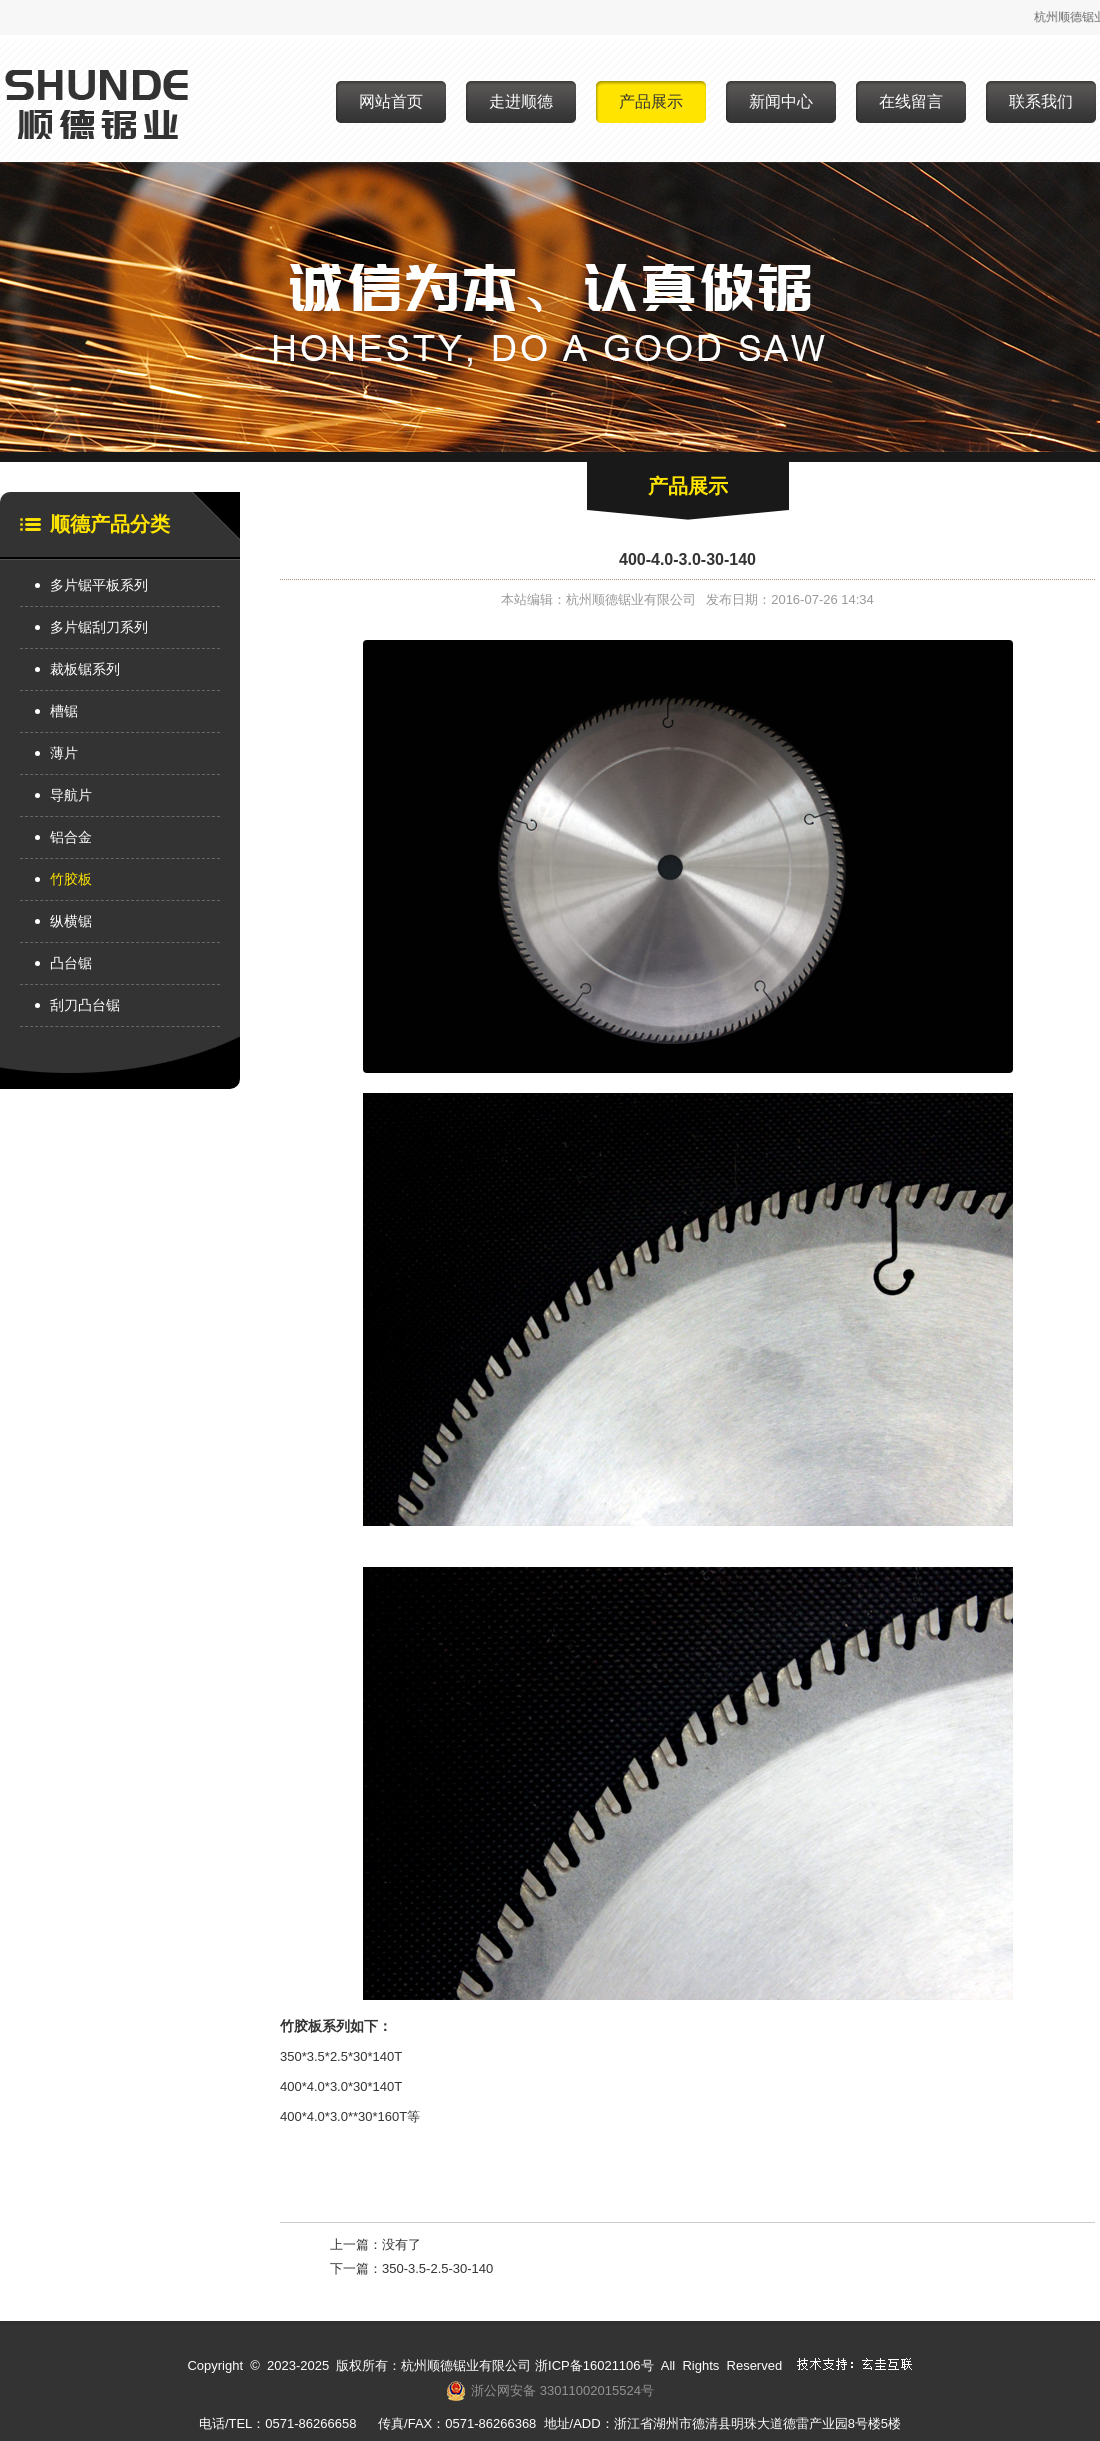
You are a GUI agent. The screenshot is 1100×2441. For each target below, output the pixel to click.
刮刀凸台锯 (85, 1005)
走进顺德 (521, 101)
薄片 (64, 753)
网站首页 (391, 101)
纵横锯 (71, 921)
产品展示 (651, 101)
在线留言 (911, 101)
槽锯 (64, 711)
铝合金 (71, 837)
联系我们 (1041, 101)
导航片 (71, 795)
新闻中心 (781, 101)
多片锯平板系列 (99, 585)
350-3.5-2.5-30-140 (437, 2268)
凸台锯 (71, 963)
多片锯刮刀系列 (99, 627)
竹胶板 (71, 879)
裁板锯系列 (85, 669)
